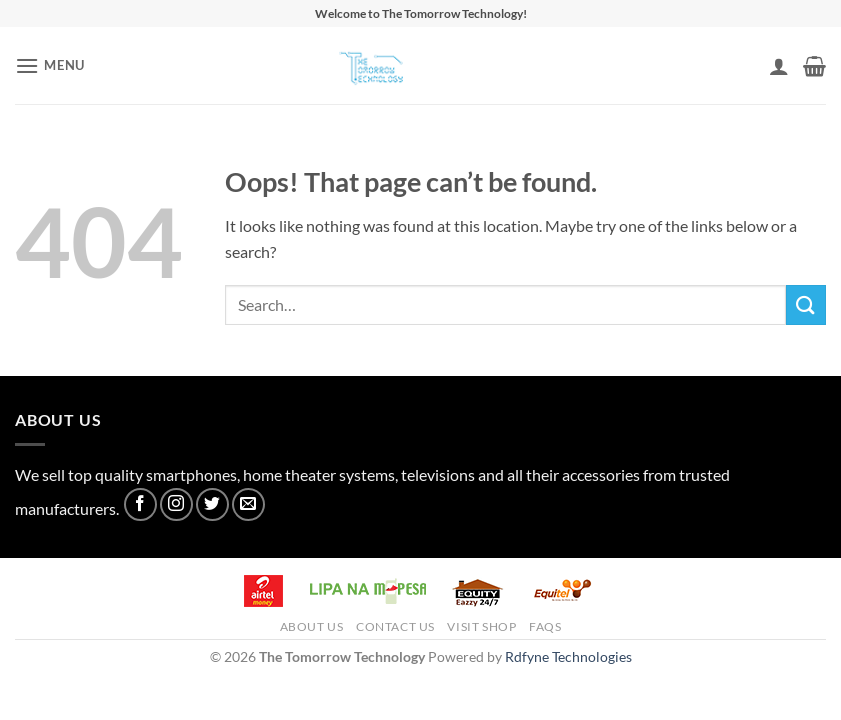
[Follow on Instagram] (176, 504)
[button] (50, 65)
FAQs (545, 626)
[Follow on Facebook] (140, 504)
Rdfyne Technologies (568, 656)
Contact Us (395, 626)
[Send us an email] (248, 504)
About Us (312, 626)
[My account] (779, 66)
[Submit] (806, 304)
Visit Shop (481, 626)
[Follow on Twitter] (212, 504)
